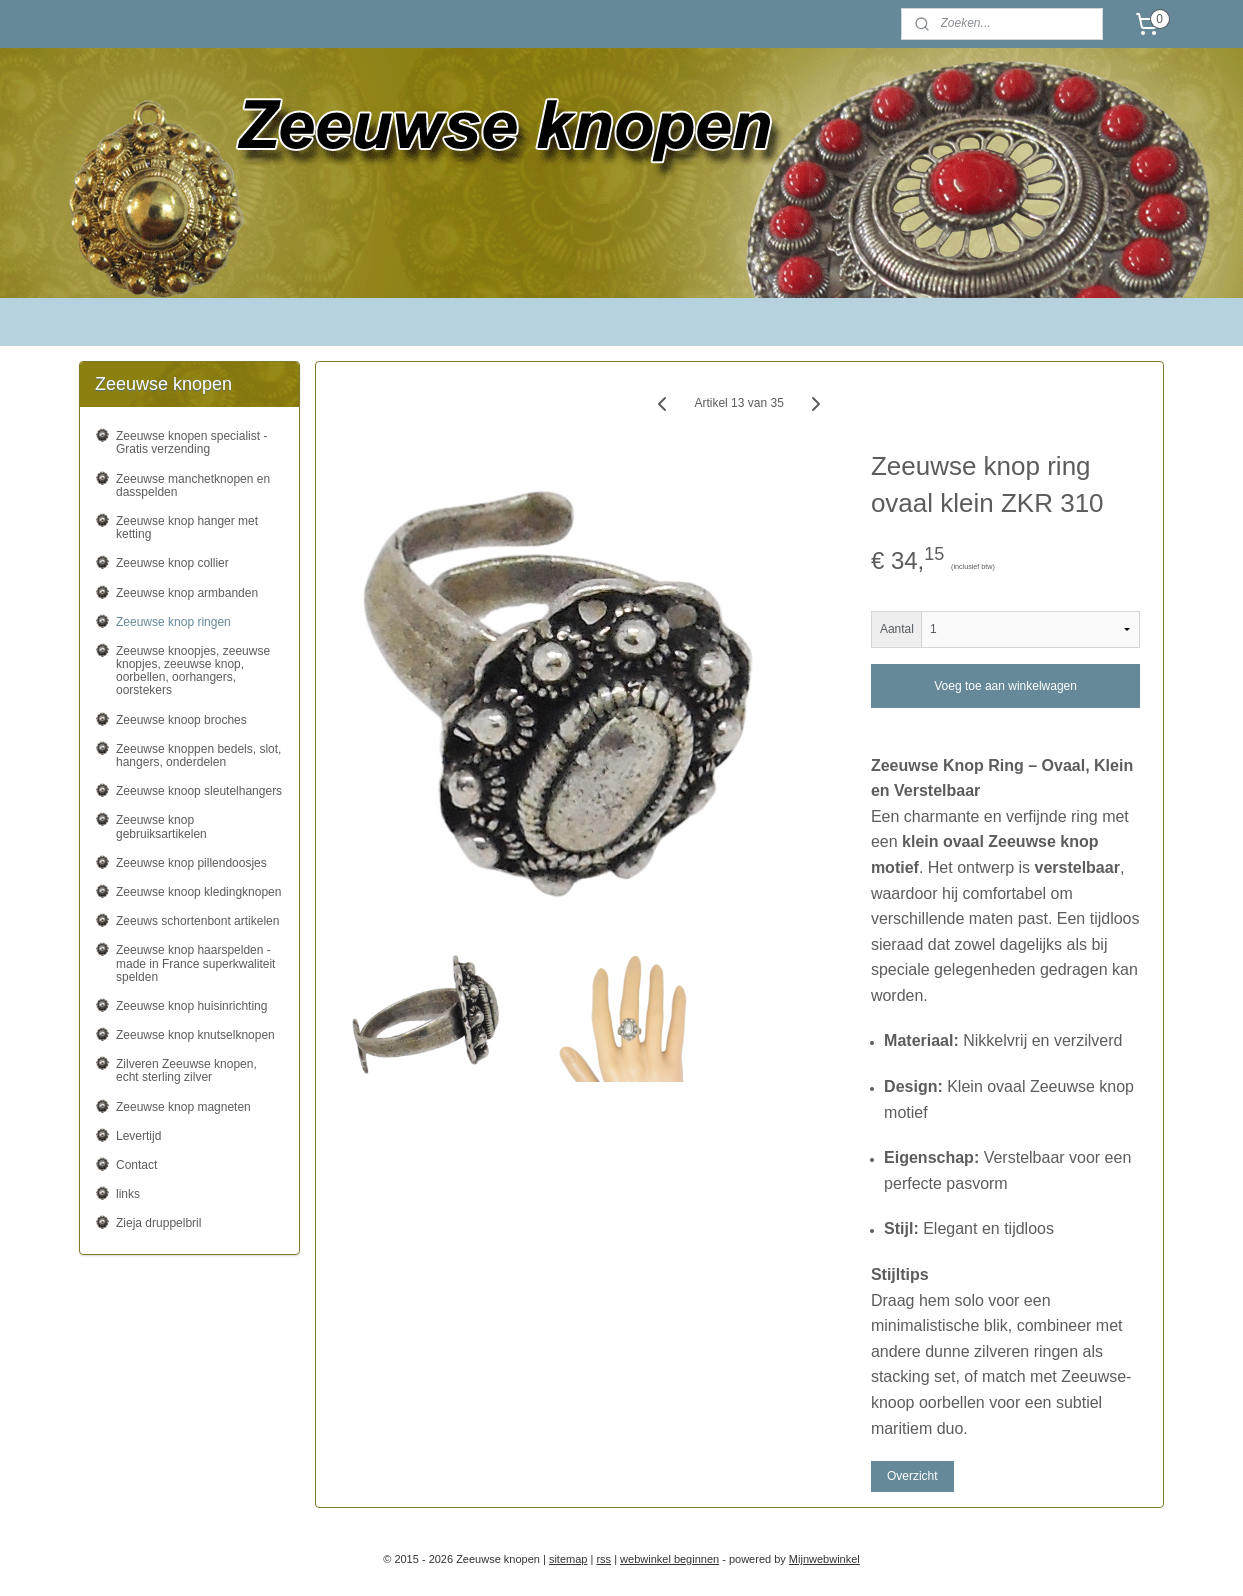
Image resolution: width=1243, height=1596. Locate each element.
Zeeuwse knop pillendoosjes (191, 863)
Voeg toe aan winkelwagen (1005, 686)
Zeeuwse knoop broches (181, 720)
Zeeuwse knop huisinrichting (191, 1006)
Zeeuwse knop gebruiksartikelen (161, 826)
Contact (136, 1165)
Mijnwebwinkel (824, 1559)
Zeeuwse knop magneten (183, 1107)
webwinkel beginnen (669, 1559)
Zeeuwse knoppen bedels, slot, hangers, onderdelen (198, 755)
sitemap (568, 1559)
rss (603, 1559)
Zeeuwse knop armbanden (187, 593)
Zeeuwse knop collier (172, 563)
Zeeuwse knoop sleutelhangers (199, 791)
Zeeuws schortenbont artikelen (197, 921)
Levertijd (138, 1136)
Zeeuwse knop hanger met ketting (187, 527)
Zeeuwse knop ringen (173, 622)
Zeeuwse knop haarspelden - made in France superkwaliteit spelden (195, 963)
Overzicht (912, 1476)
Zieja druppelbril (158, 1223)
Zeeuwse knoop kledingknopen (198, 892)
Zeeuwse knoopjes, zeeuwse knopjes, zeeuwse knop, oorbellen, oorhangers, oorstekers (193, 671)
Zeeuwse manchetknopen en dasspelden (193, 485)
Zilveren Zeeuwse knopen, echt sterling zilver (186, 1070)
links (128, 1194)
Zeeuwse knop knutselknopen (195, 1035)
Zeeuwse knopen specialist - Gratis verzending (191, 442)
